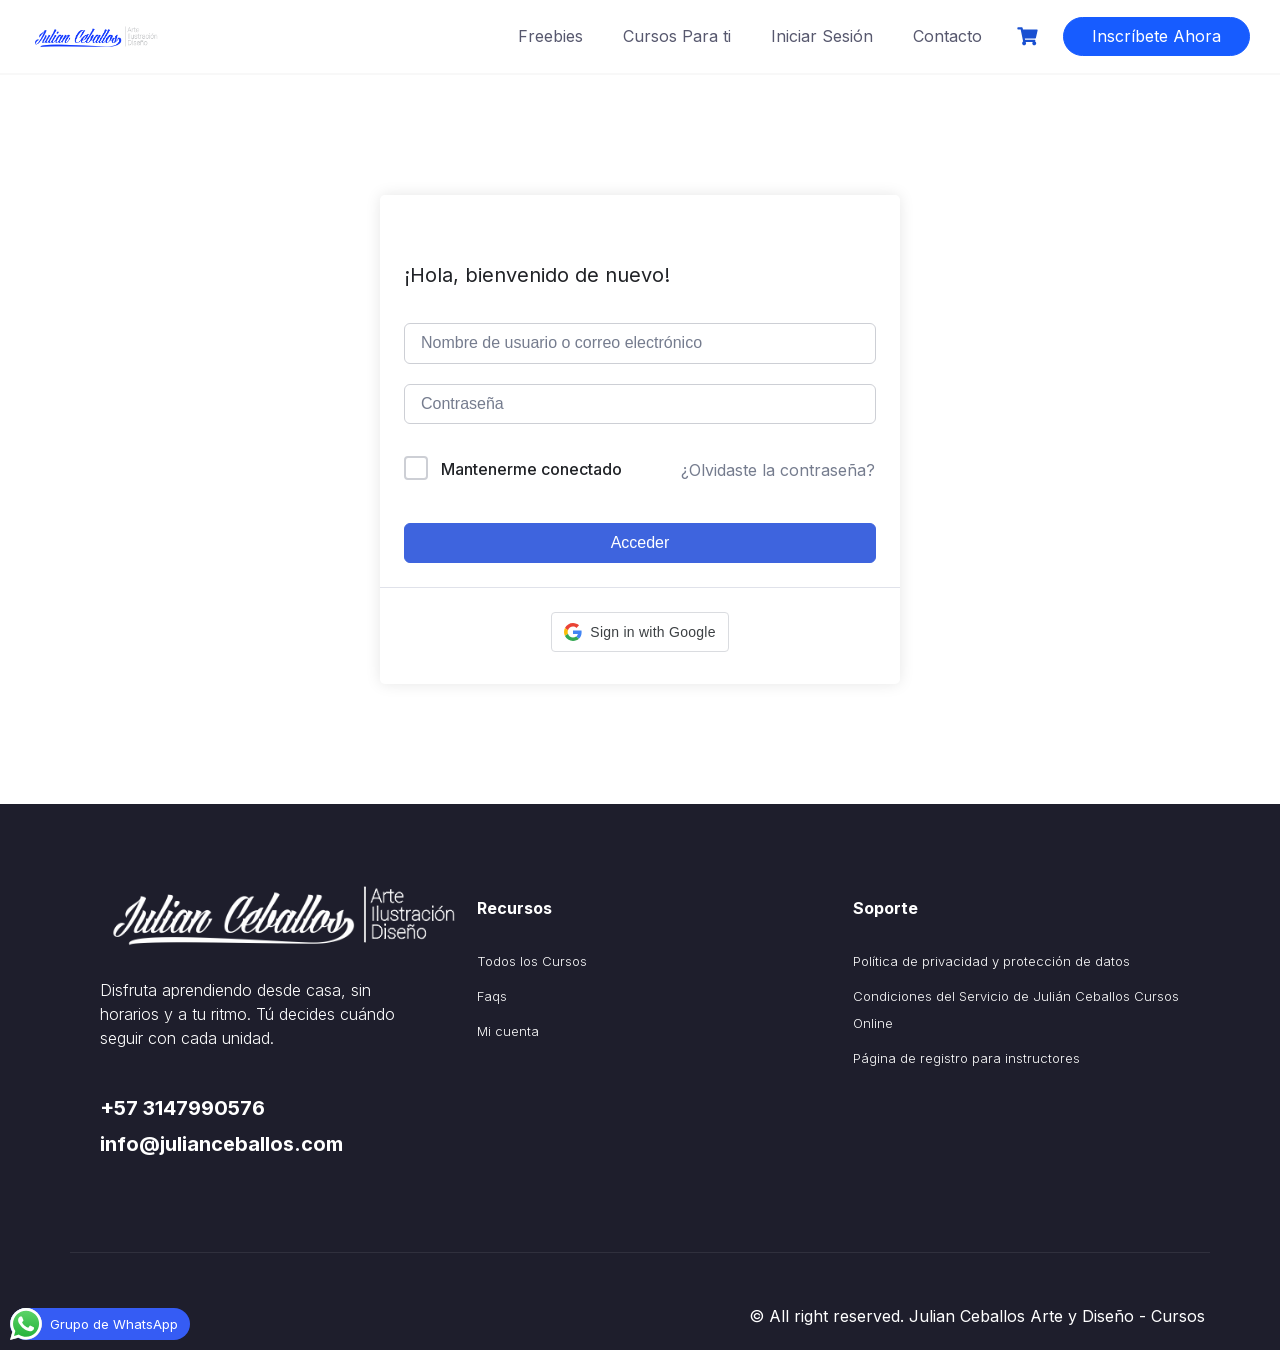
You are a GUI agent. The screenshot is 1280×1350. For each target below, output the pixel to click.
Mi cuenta (508, 1031)
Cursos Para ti (677, 36)
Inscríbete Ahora (1156, 36)
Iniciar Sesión (822, 36)
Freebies (550, 36)
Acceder (640, 542)
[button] (639, 632)
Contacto (947, 36)
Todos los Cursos (532, 961)
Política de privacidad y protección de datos (991, 961)
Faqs (492, 996)
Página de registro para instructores (966, 1058)
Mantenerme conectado (531, 469)
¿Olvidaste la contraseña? (778, 470)
